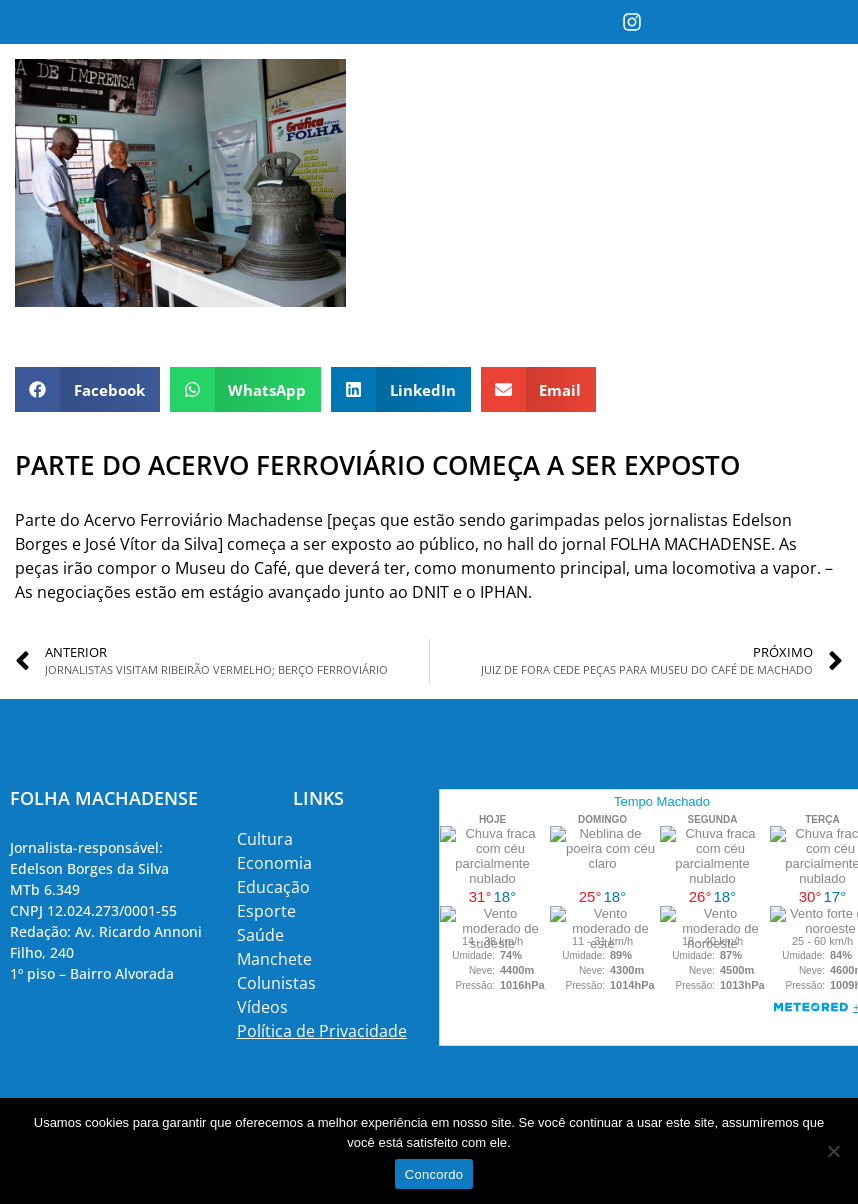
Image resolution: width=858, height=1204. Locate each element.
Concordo (434, 1174)
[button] (87, 389)
